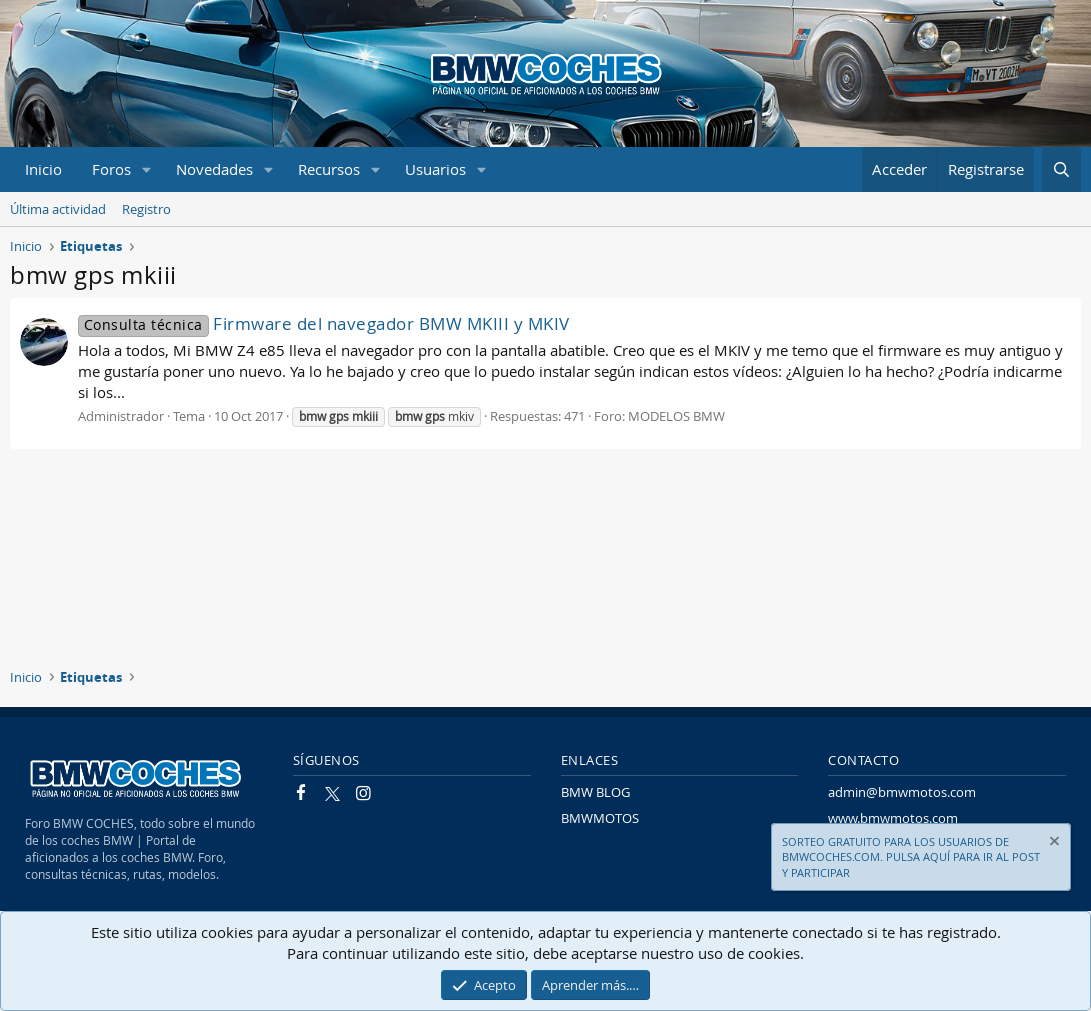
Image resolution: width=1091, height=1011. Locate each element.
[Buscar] (1061, 169)
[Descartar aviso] (1053, 843)
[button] (147, 169)
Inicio (43, 169)
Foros (111, 169)
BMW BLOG (595, 792)
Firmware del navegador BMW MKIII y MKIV (324, 323)
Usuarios (435, 169)
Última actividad (58, 209)
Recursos (329, 169)
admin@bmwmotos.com (902, 792)
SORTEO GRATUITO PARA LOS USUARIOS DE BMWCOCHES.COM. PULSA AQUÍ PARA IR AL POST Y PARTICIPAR (911, 857)
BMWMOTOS (600, 818)
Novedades (214, 169)
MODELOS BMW (676, 416)
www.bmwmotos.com (893, 818)
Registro (146, 209)
